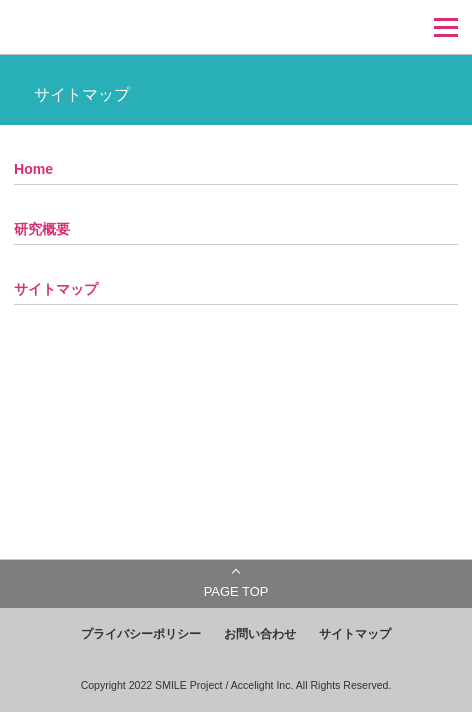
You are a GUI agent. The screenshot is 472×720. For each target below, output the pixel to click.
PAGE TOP (236, 591)
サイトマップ (56, 289)
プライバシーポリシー (141, 634)
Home (33, 169)
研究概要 (42, 229)
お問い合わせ (260, 634)
